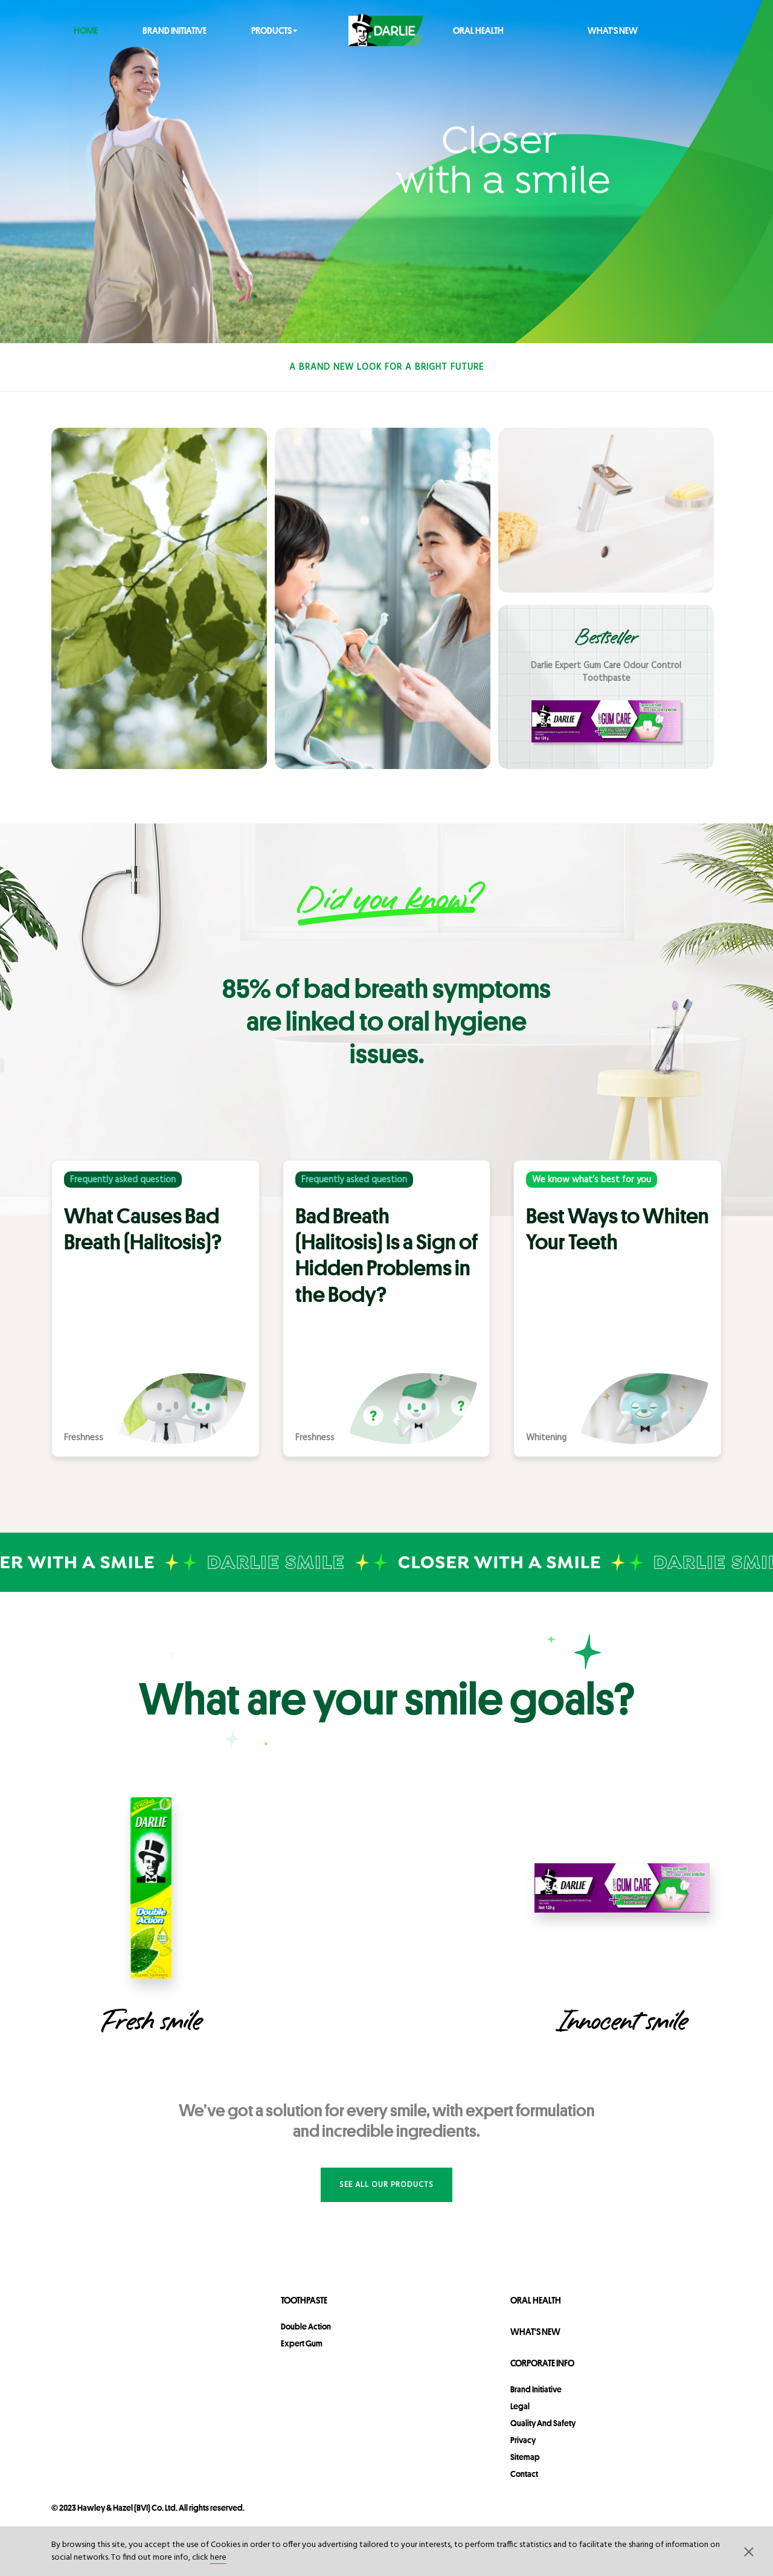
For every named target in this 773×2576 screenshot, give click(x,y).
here (218, 2558)
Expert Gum (301, 2343)
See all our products (386, 2184)
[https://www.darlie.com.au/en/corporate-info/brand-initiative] (386, 171)
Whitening (546, 1438)
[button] (749, 2551)
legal (520, 2406)
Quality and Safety (543, 2423)
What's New (613, 30)
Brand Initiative (175, 30)
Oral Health (478, 30)
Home (86, 30)
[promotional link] (606, 687)
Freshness (83, 1438)
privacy (523, 2440)
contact (524, 2474)
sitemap (525, 2457)
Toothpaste (304, 2300)
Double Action (306, 2326)
